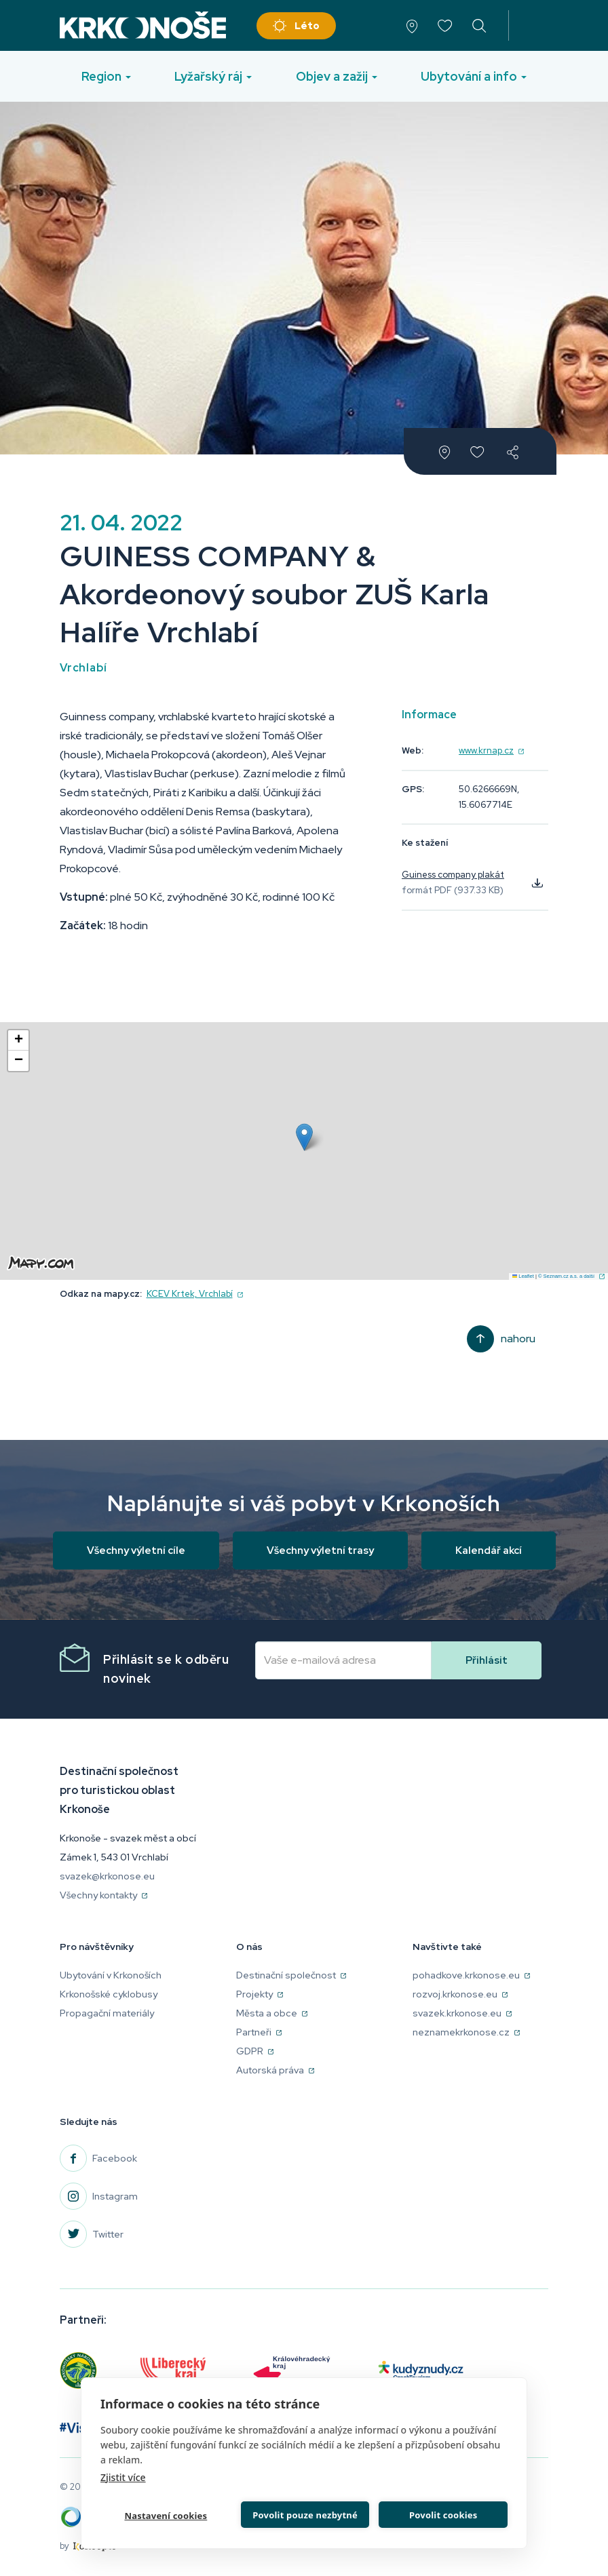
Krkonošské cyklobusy (108, 1994)
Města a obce (271, 2013)
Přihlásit (487, 1660)
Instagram (115, 2196)
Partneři (259, 2032)
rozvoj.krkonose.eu (460, 1994)
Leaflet (523, 1276)
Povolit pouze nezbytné (304, 2513)
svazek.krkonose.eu (462, 2013)
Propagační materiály (107, 2013)
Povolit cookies (442, 2513)
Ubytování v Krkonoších (111, 1975)
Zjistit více (123, 2476)
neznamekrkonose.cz (466, 2032)
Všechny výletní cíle (136, 1550)
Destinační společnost (291, 1975)
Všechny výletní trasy (320, 1550)
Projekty (259, 1994)
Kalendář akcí (488, 1550)
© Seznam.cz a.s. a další (571, 1276)
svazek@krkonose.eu (107, 1876)
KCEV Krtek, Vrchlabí (195, 1294)
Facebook (114, 2158)
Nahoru (518, 1338)
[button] (304, 1137)
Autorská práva (275, 2070)
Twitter (108, 2234)
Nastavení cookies (165, 2515)
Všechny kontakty (103, 1895)
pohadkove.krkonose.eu (471, 1975)
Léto (307, 26)
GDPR (254, 2051)
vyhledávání (479, 25)
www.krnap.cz (491, 750)
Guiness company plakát (453, 874)
